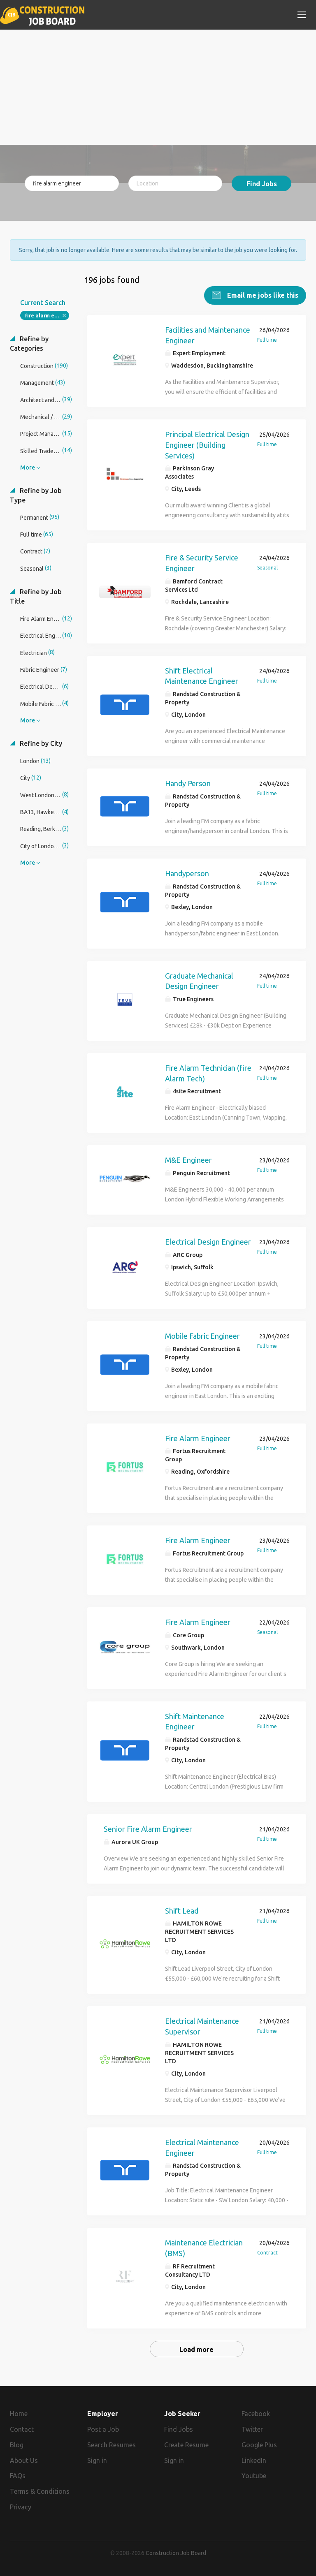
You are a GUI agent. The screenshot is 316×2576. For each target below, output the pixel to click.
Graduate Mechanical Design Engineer (199, 981)
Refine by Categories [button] (29, 343)
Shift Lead (181, 1911)
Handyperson (187, 873)
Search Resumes (111, 2445)
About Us (24, 2460)
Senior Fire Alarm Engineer (148, 1829)
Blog (16, 2445)
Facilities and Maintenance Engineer (207, 335)
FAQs (18, 2475)
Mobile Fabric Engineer (202, 1336)
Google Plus (259, 2445)
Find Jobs (261, 183)
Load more (196, 2349)
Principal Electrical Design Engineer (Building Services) (207, 444)
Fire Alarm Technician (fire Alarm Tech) (208, 1073)
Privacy (20, 2507)
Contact (22, 2429)
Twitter (252, 2429)
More (27, 467)
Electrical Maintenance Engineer (202, 2147)
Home (19, 2413)
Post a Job (103, 2429)
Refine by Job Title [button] (36, 596)
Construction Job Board (176, 2553)
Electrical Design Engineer (208, 1242)
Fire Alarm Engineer (197, 1438)
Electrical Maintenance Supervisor (202, 2026)
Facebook (256, 2413)
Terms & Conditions (40, 2491)
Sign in (97, 2460)
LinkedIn (254, 2460)
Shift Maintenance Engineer (194, 1721)
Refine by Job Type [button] (36, 495)
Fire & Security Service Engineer (201, 562)
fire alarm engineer (47, 315)
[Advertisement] (158, 87)
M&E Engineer (188, 1160)
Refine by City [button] (40, 743)
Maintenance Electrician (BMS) (204, 2247)
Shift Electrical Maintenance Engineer (201, 676)
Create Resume (186, 2445)
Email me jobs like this (261, 295)
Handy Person (188, 783)
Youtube (254, 2475)
